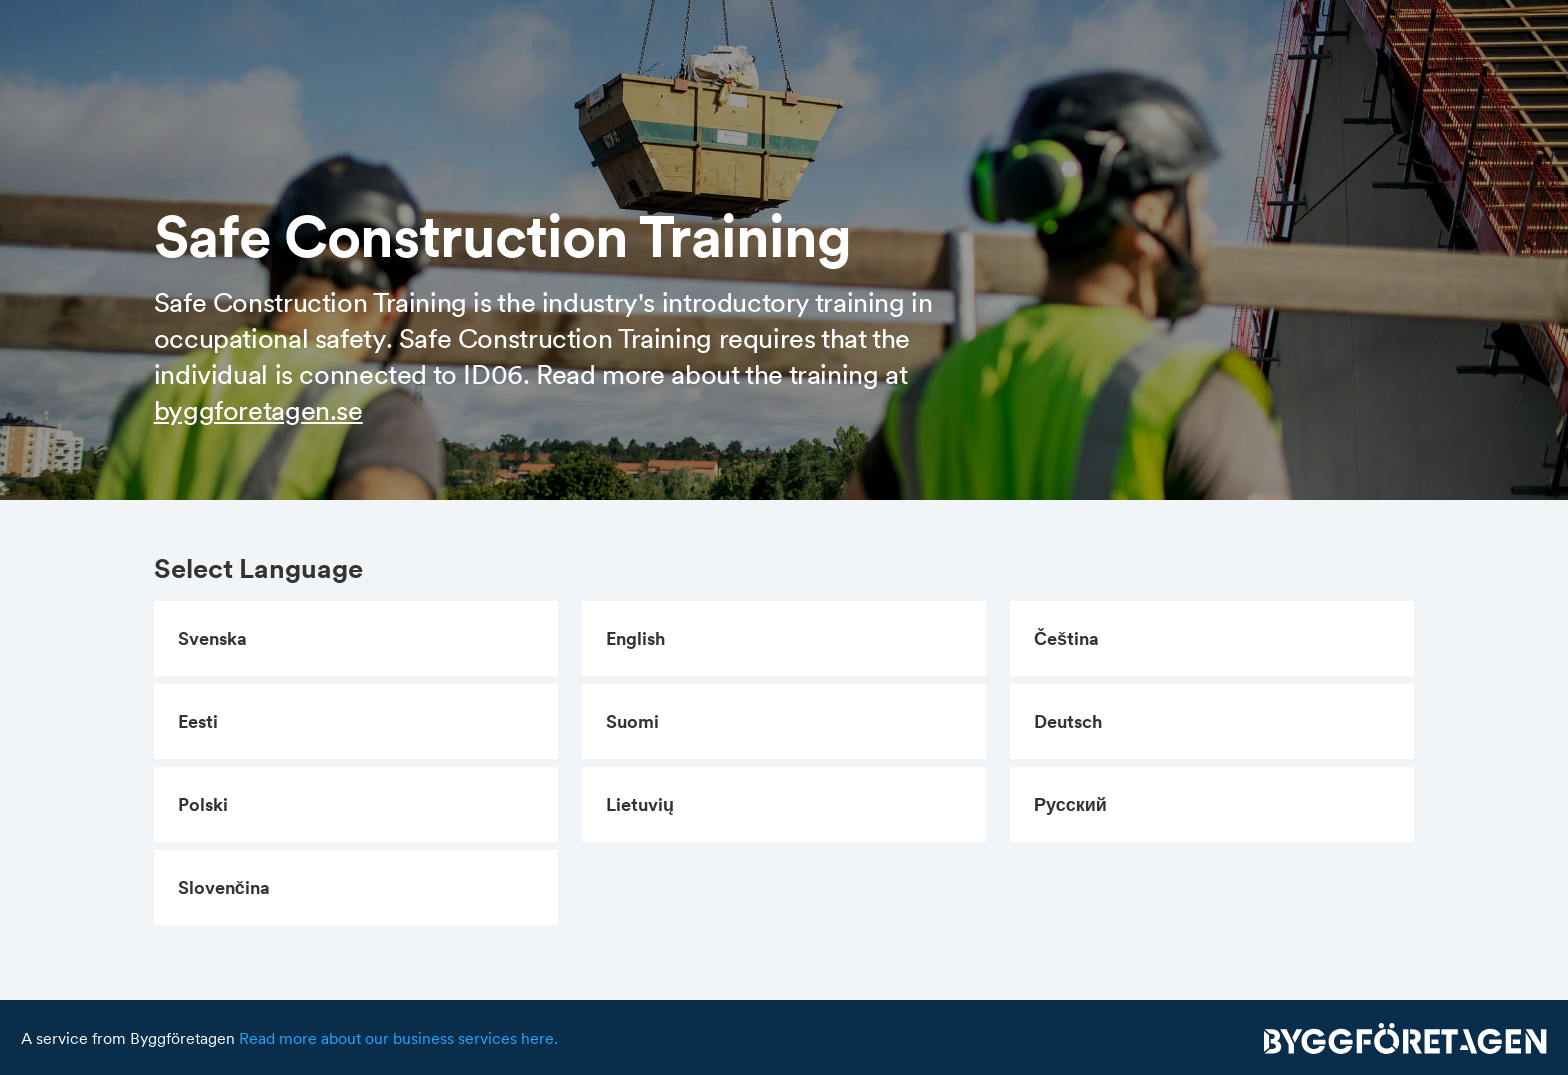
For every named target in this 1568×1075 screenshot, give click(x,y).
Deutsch (1068, 721)
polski (203, 804)
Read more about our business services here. (398, 1038)
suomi (632, 721)
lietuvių (640, 804)
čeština (1066, 638)
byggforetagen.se (258, 410)
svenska (212, 638)
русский (1070, 804)
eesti (198, 721)
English (635, 638)
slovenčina (224, 887)
